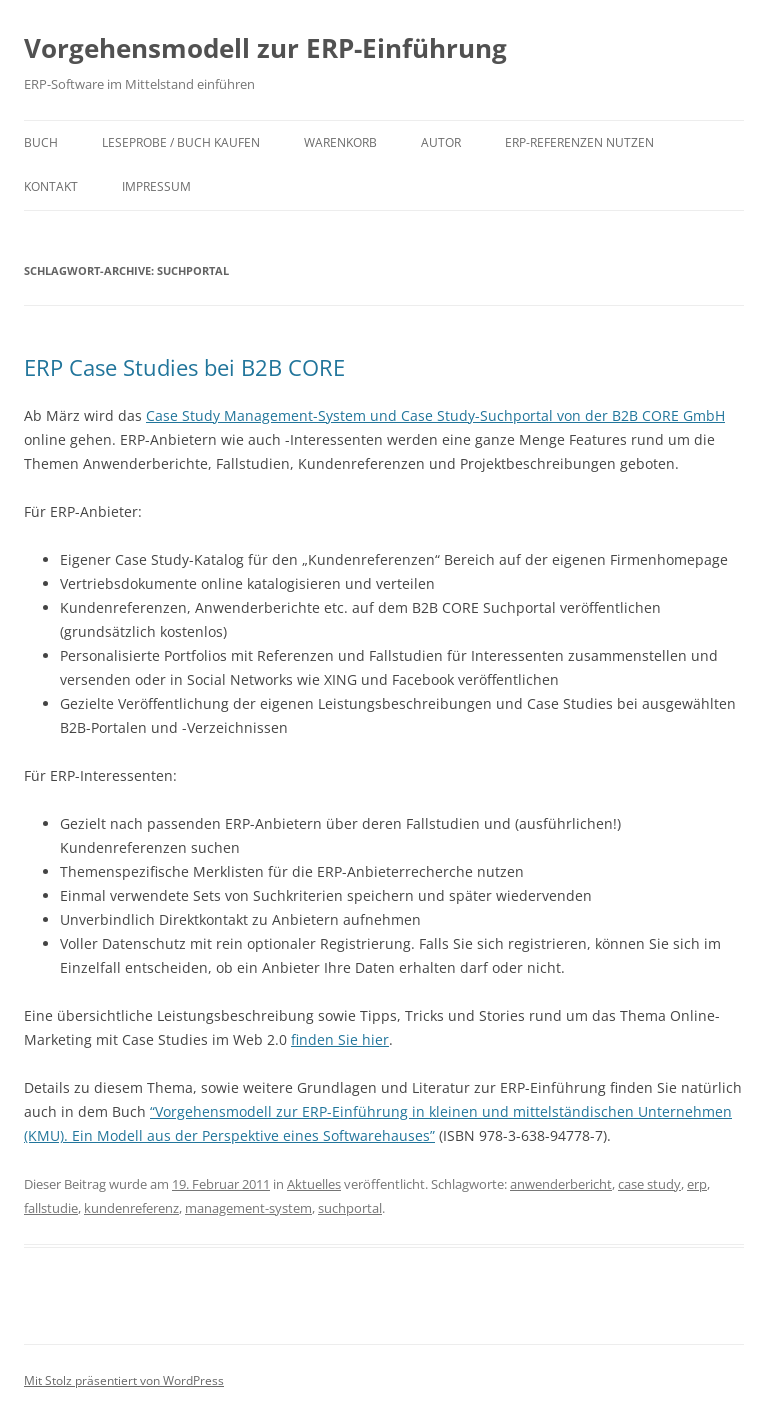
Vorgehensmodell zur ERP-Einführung (265, 48)
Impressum (156, 186)
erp (697, 1184)
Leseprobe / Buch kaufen (181, 142)
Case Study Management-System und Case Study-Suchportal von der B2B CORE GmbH (435, 415)
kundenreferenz (131, 1208)
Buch (41, 142)
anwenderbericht (561, 1184)
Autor (441, 142)
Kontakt (51, 186)
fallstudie (51, 1208)
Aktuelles (314, 1184)
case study (649, 1184)
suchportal (350, 1208)
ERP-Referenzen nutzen (579, 142)
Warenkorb (340, 142)
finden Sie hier (340, 1039)
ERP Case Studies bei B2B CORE (184, 367)
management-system (248, 1208)
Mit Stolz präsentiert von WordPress (124, 1380)
